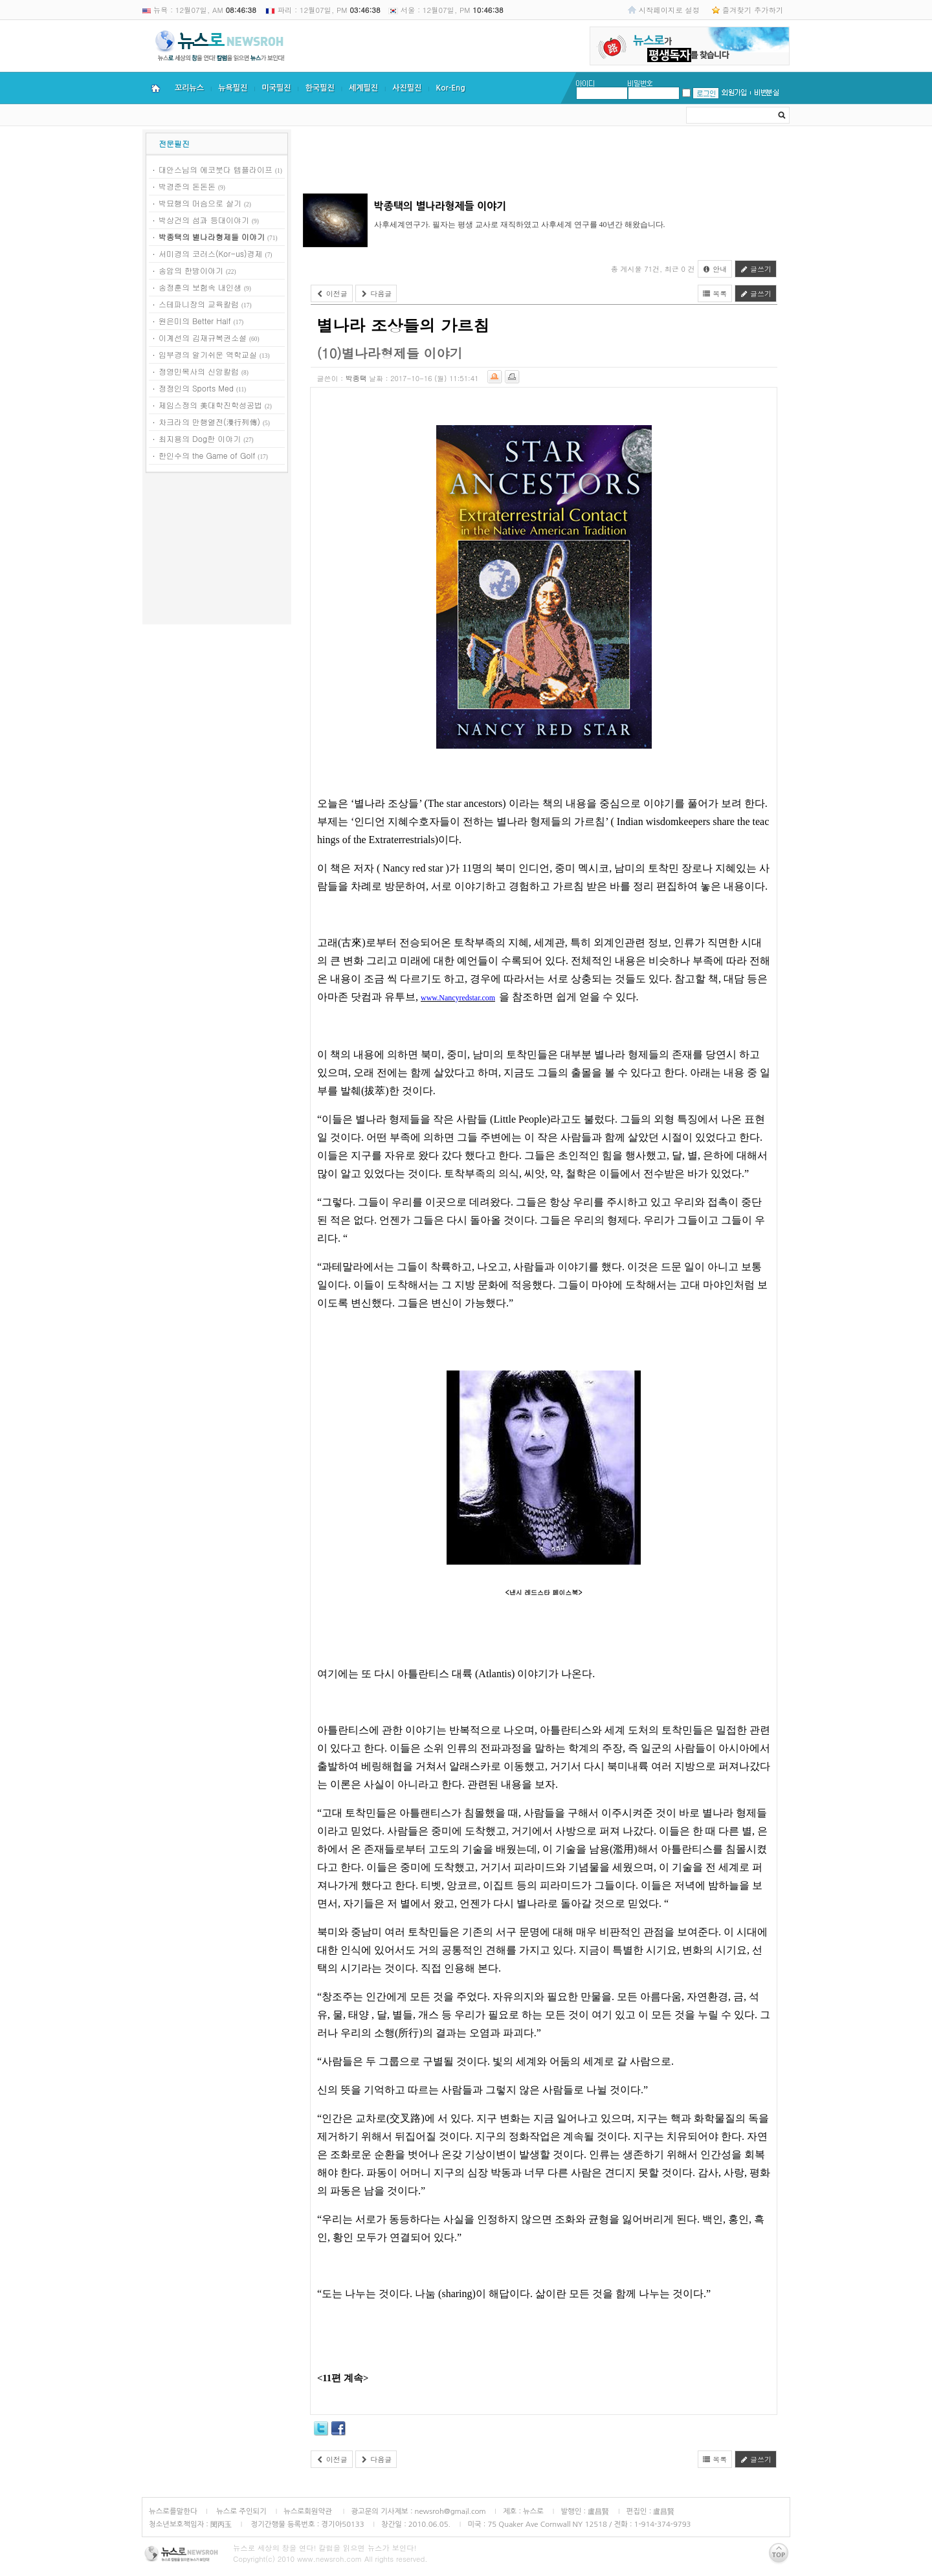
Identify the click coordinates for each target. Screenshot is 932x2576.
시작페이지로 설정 (669, 10)
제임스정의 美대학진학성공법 (210, 404)
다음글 (376, 293)
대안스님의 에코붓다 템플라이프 (215, 169)
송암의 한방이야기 (191, 270)
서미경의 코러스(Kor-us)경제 (211, 253)
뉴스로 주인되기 (240, 2511)
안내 (715, 269)
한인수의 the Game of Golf (207, 455)
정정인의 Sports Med (196, 387)
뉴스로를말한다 (173, 2511)
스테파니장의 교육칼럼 (199, 303)
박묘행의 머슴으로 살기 (200, 202)
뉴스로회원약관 (308, 2511)
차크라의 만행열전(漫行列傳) (209, 421)
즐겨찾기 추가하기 (752, 10)
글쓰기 (755, 269)
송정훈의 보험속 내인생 (200, 286)
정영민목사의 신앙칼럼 (199, 371)
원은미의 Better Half (195, 320)
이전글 (332, 293)
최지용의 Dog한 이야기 (200, 438)
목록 (715, 293)
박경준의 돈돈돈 (187, 186)
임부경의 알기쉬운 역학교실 (208, 354)
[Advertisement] (217, 551)
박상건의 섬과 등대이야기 (204, 219)
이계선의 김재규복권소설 (203, 337)
